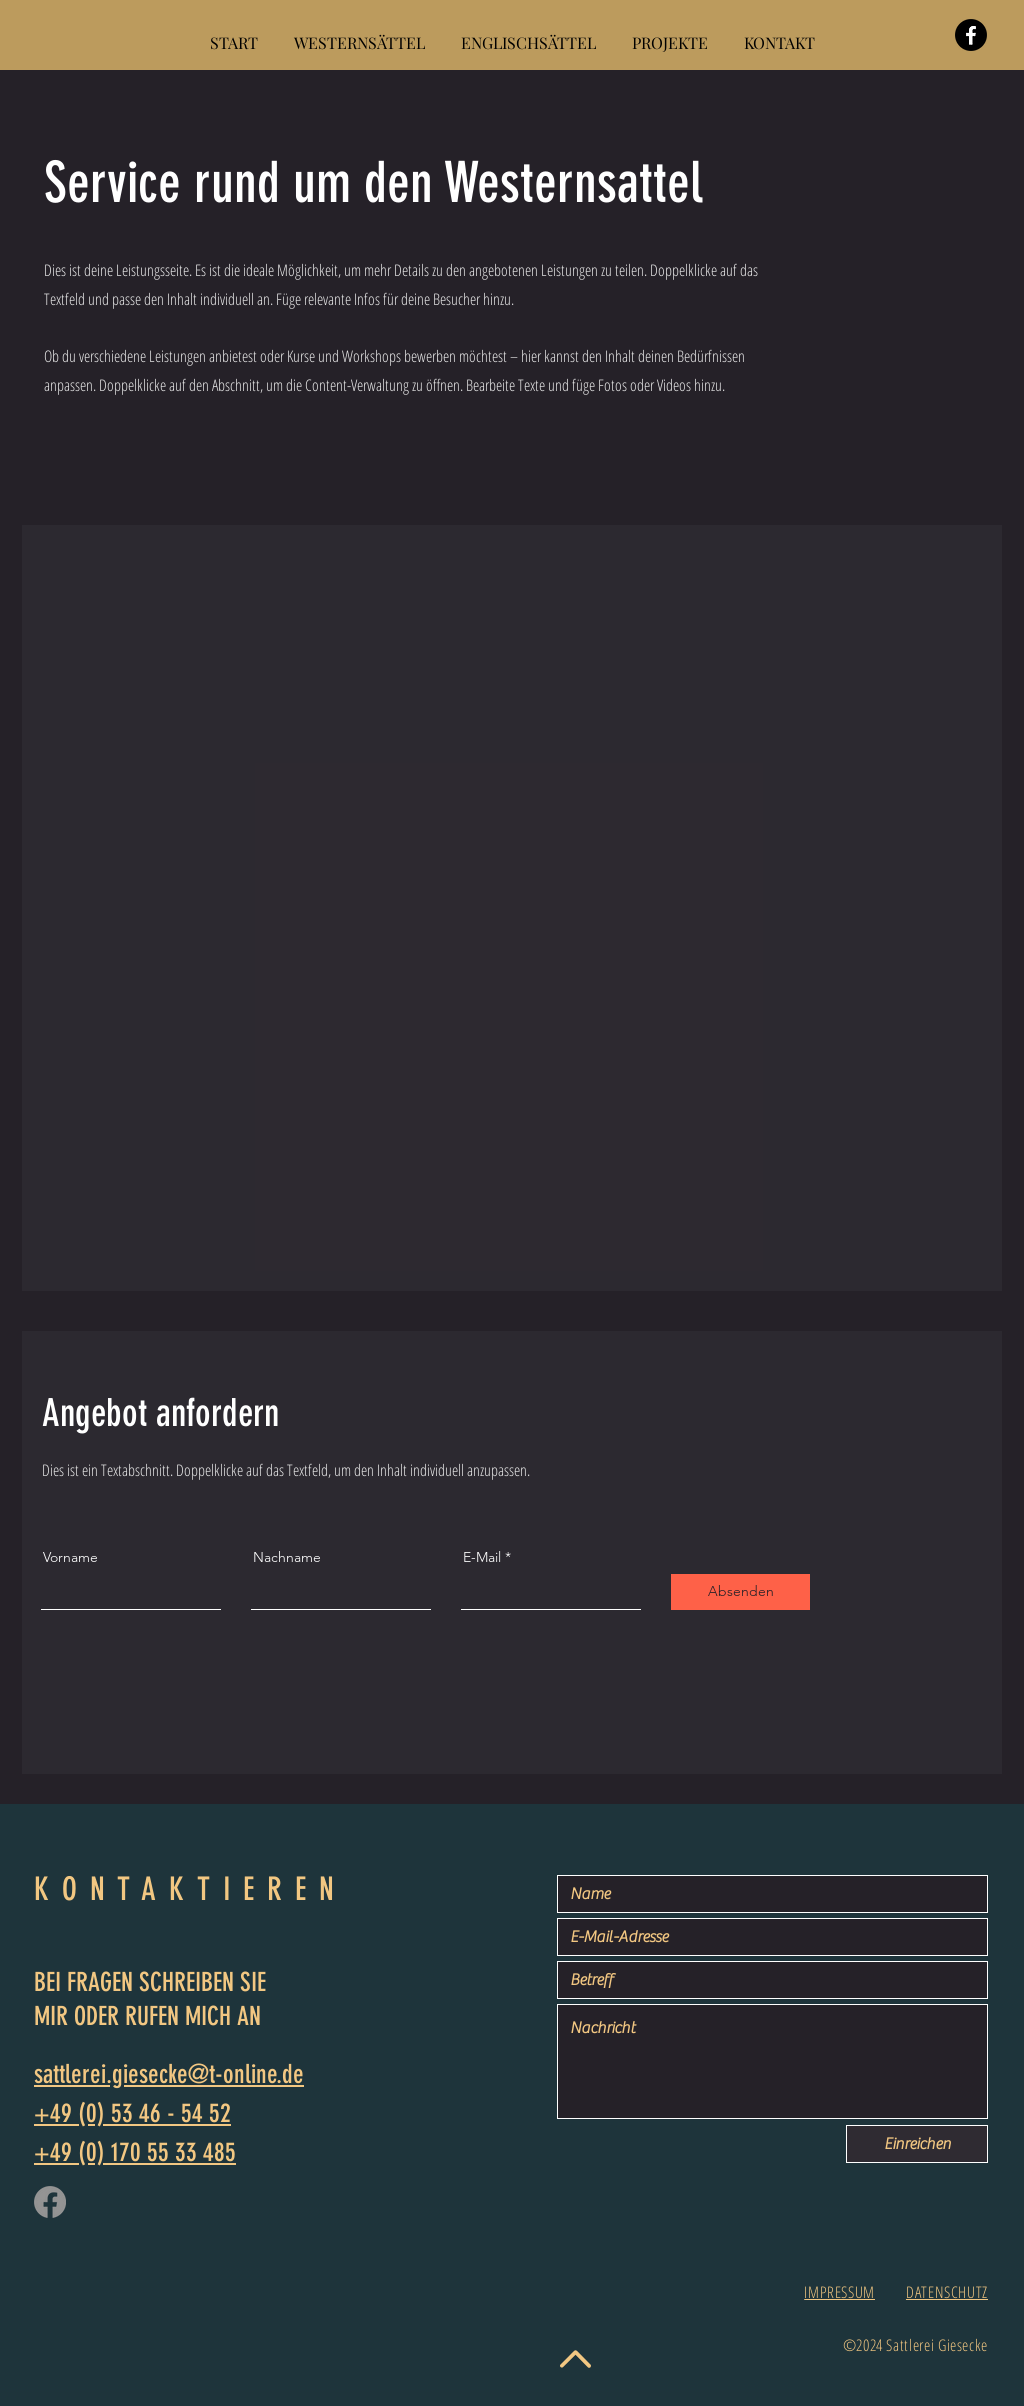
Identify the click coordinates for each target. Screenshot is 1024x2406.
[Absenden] (740, 1592)
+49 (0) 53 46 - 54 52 (132, 2113)
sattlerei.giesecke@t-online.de (169, 2074)
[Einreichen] (917, 2144)
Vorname (70, 1557)
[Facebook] (971, 35)
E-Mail (482, 1557)
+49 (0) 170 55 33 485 (135, 2152)
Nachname (287, 1557)
